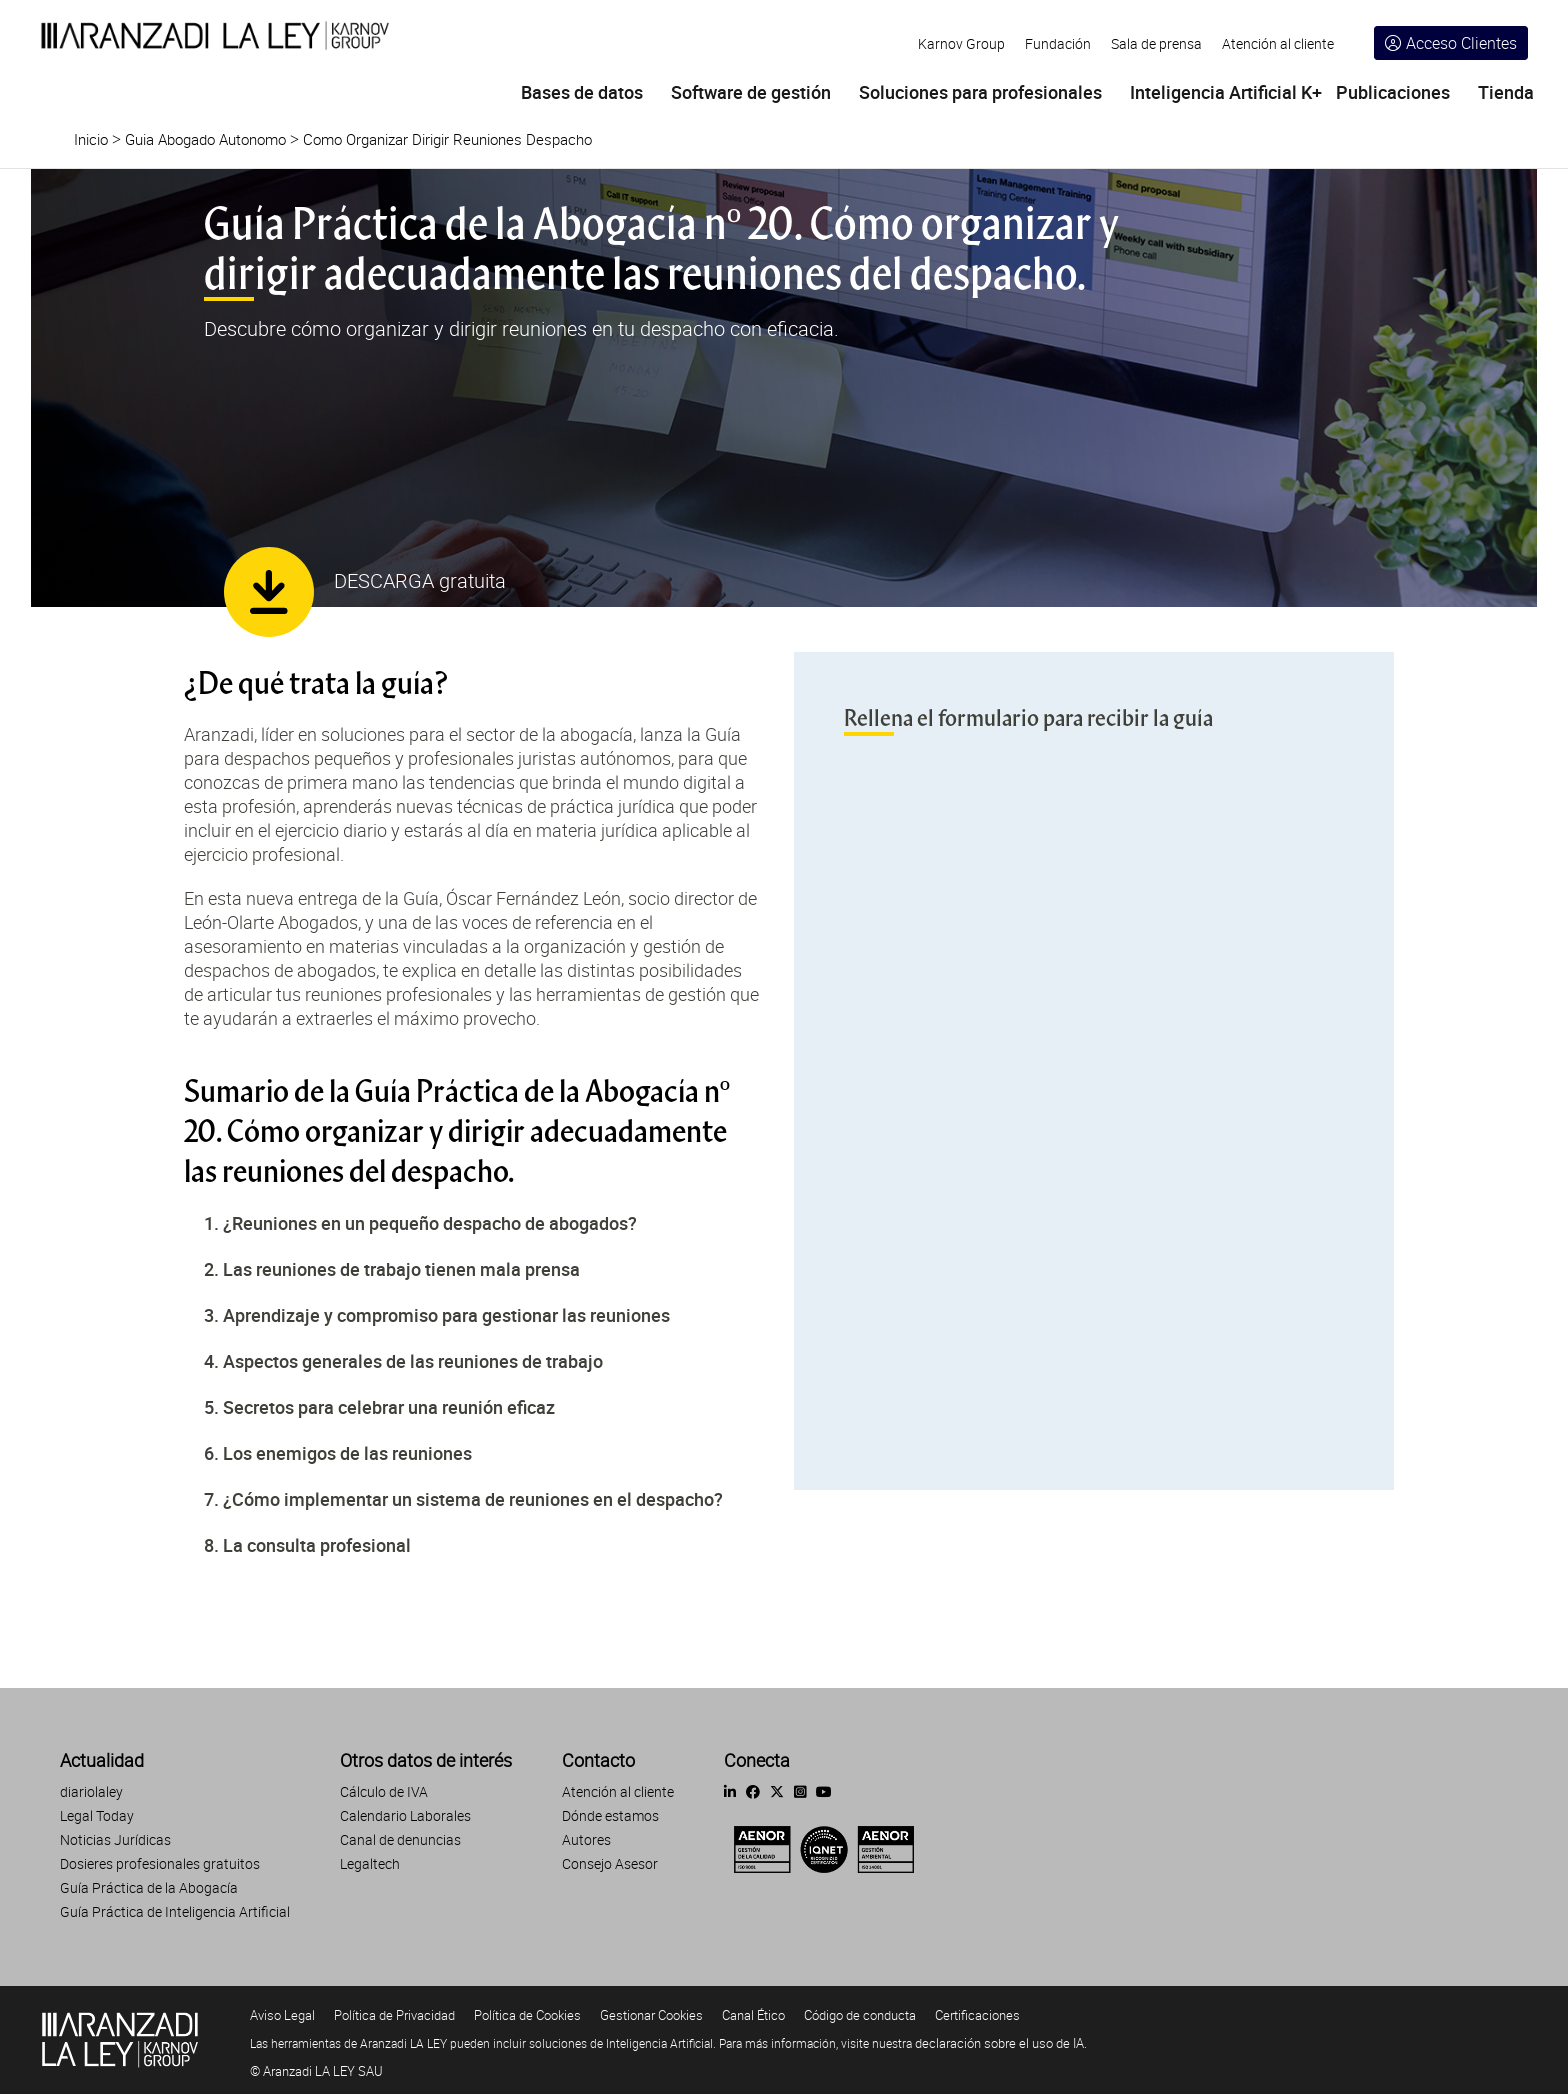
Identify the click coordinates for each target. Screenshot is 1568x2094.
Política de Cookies (527, 2015)
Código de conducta (860, 2015)
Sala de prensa (1156, 43)
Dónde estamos (610, 1815)
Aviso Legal (282, 2015)
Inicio (91, 139)
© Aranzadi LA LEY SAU (316, 2071)
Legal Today (97, 1815)
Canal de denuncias (400, 1839)
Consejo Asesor (610, 1863)
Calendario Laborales (405, 1815)
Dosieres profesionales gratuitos (160, 1863)
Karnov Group (961, 43)
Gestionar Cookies (651, 2015)
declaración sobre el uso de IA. (1001, 2043)
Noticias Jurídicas (115, 1839)
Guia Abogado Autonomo (205, 139)
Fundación (1058, 43)
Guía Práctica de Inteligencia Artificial (175, 1911)
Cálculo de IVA (384, 1791)
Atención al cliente (1278, 43)
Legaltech (370, 1863)
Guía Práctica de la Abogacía (149, 1887)
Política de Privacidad (394, 2015)
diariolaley (91, 1791)
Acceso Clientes (1451, 43)
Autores (586, 1839)
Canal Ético (753, 2015)
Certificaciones (977, 2015)
